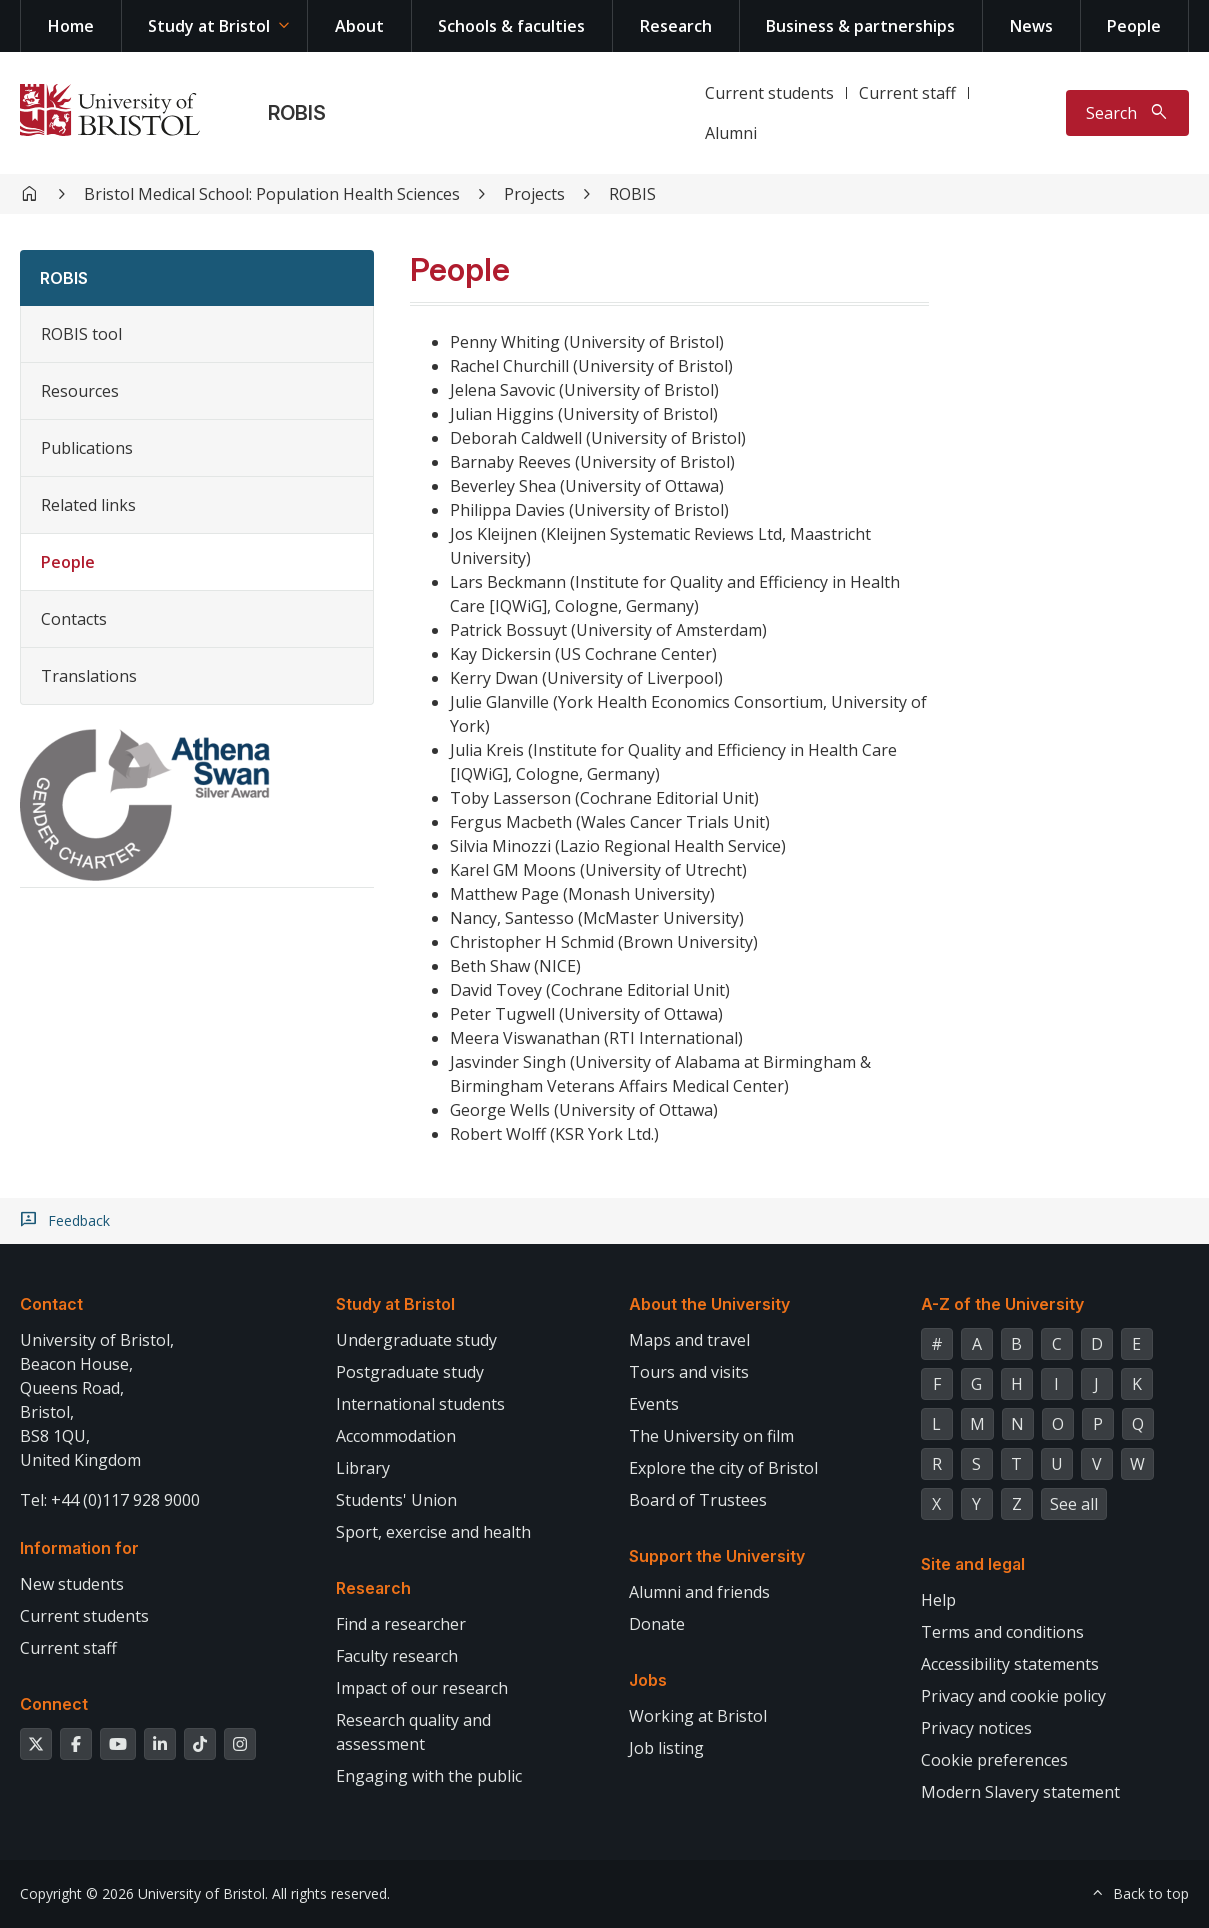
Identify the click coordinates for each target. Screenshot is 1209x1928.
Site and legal (973, 1564)
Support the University (717, 1556)
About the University (709, 1304)
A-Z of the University (1002, 1304)
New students (72, 1584)
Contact (51, 1304)
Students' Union (396, 1500)
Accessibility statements (1010, 1664)
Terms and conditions (1002, 1632)
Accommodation (396, 1436)
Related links (88, 505)
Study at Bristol (209, 26)
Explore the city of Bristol (723, 1468)
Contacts (74, 619)
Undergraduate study (416, 1340)
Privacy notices (976, 1728)
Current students (769, 93)
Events (654, 1404)
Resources (80, 391)
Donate (657, 1624)
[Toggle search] (1127, 113)
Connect (54, 1704)
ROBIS (297, 113)
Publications (87, 448)
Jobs (648, 1680)
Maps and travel (689, 1340)
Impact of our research (422, 1688)
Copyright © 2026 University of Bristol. (144, 1893)
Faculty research (397, 1656)
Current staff (907, 93)
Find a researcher (401, 1624)
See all (1074, 1504)
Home (71, 26)
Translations (89, 676)
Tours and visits (689, 1372)
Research (676, 26)
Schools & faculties (511, 26)
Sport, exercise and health (433, 1532)
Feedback (79, 1221)
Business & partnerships (860, 26)
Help (938, 1600)
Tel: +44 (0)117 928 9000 (110, 1500)
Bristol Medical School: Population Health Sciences (272, 194)
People (1134, 26)
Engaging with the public (429, 1776)
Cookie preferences (994, 1760)
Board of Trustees (698, 1500)
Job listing (666, 1748)
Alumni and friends (699, 1592)
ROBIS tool (81, 334)
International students (420, 1404)
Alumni (731, 133)
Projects (534, 194)
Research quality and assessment (413, 1732)
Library (363, 1468)
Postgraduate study (410, 1372)
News (1031, 26)
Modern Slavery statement (1020, 1792)
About (359, 26)
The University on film (711, 1436)
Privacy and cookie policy (1013, 1696)
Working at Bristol (698, 1716)
